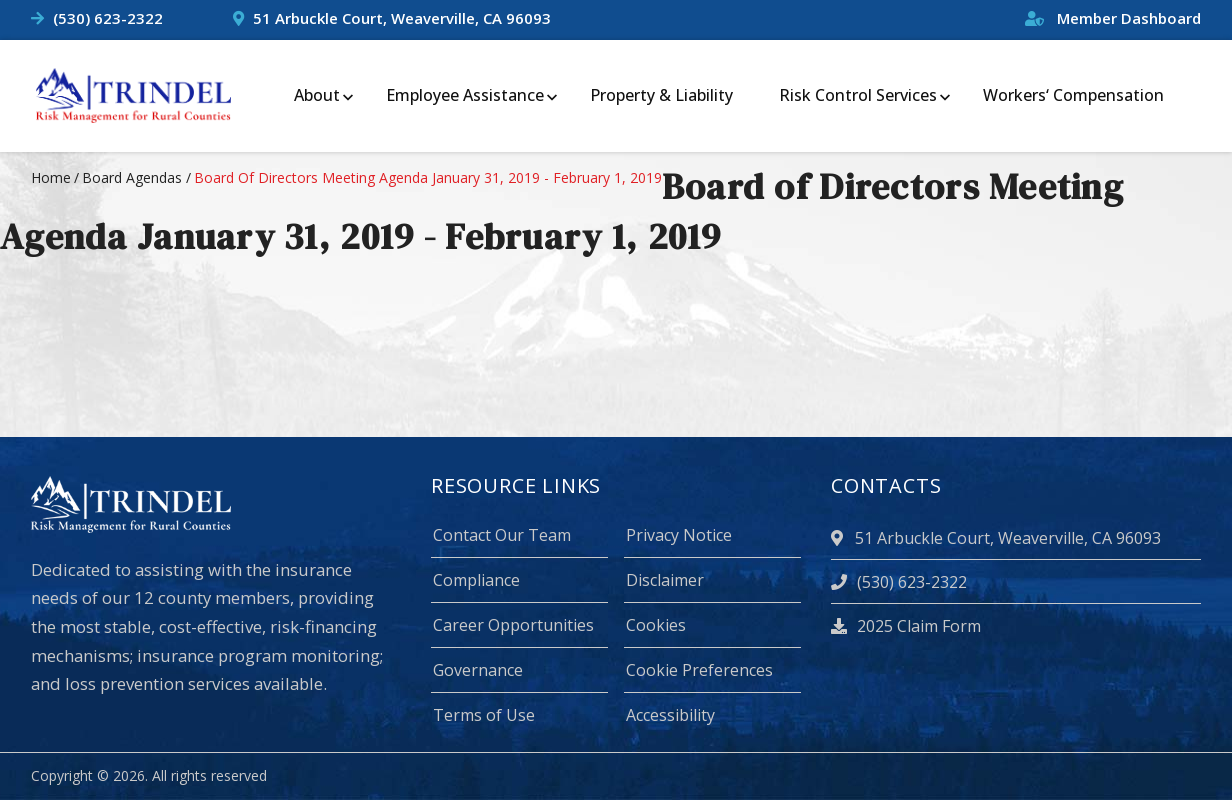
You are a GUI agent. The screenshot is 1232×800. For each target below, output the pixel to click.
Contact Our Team (502, 535)
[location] (840, 538)
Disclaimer (665, 580)
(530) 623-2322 (108, 18)
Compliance (476, 580)
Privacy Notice (679, 535)
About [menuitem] (317, 95)
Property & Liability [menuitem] (661, 95)
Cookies (656, 625)
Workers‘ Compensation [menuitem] (1073, 95)
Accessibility (670, 715)
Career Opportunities (513, 625)
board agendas (132, 177)
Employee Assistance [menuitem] (465, 95)
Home (51, 177)
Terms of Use (484, 715)
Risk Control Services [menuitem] (858, 95)
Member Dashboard (1113, 18)
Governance (478, 670)
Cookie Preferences (699, 670)
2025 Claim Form (906, 626)
